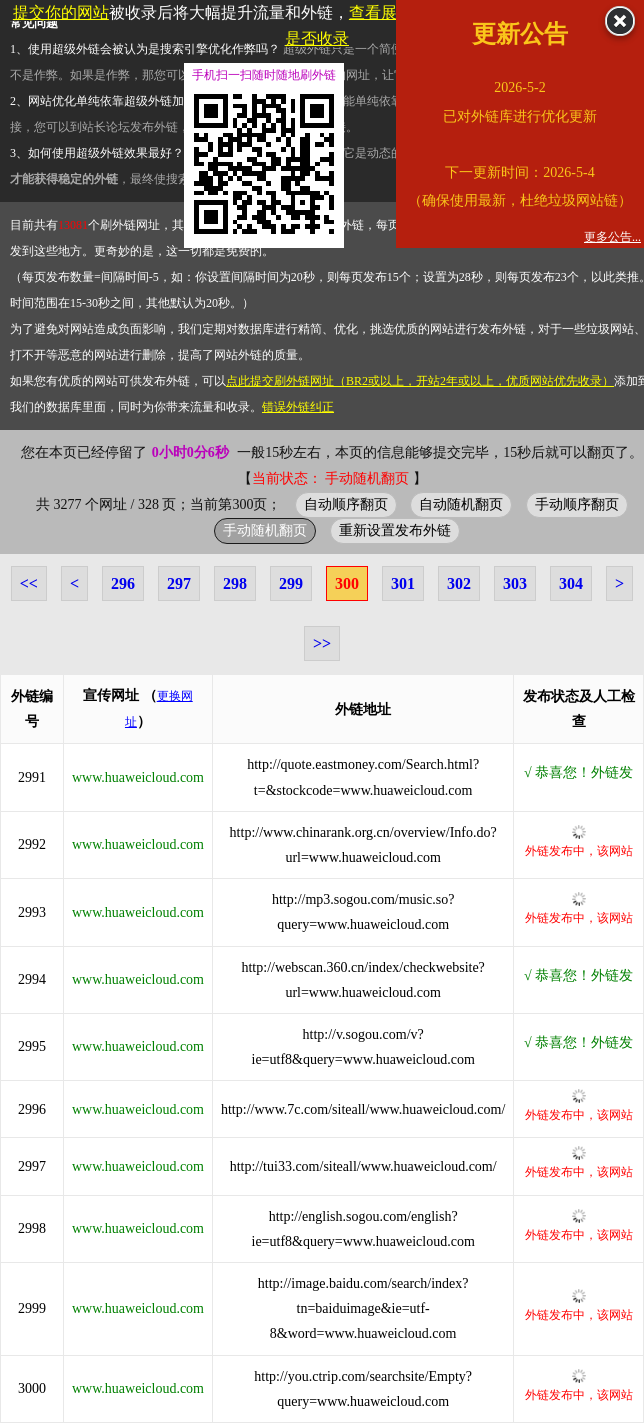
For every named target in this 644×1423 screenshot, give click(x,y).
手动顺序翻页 (577, 504)
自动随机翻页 (461, 504)
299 (291, 583)
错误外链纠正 (298, 407)
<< (29, 583)
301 (403, 583)
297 (179, 583)
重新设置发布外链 (395, 530)
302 (459, 583)
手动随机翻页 (265, 530)
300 (347, 583)
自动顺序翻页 (346, 504)
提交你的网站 (61, 12)
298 (235, 583)
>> (322, 643)
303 (515, 583)
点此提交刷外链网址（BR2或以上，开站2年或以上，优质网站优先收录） (420, 381)
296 (123, 583)
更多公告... (612, 237)
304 (571, 583)
